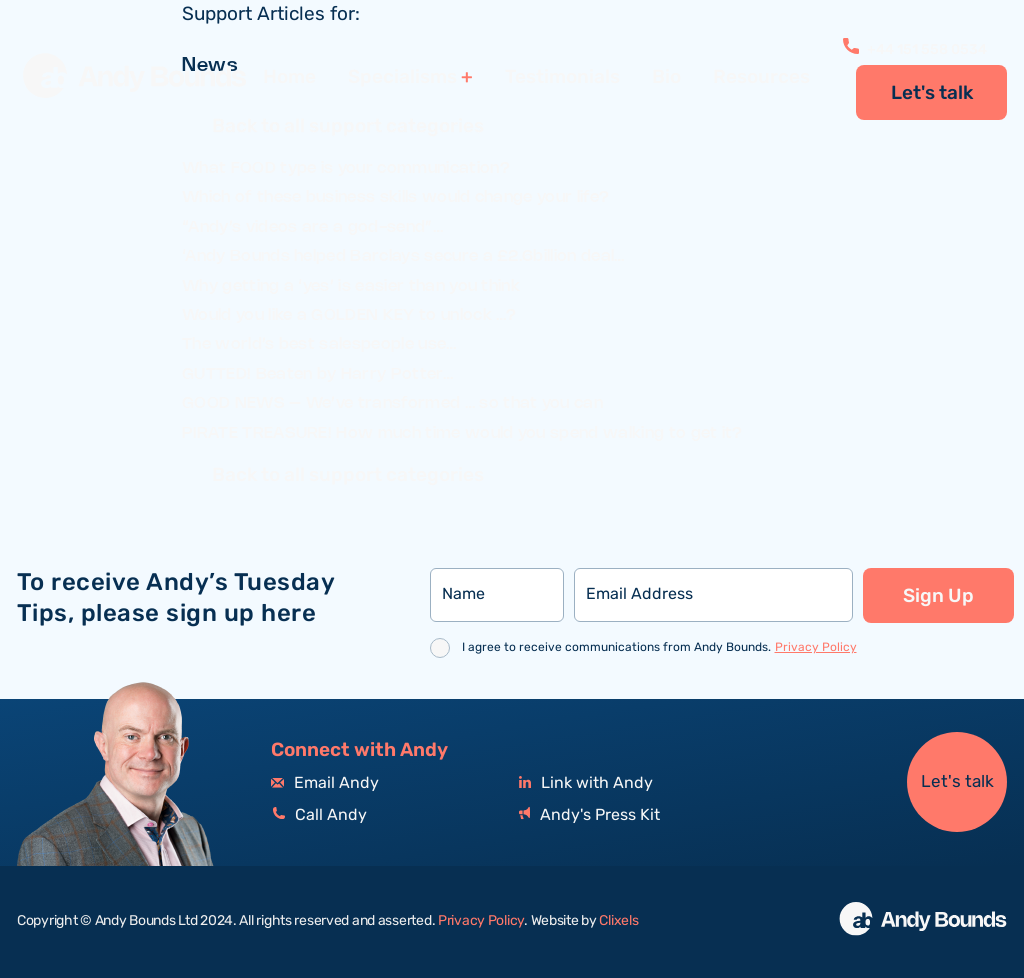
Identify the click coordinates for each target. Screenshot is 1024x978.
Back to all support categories (348, 128)
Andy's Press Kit (589, 815)
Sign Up (938, 596)
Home (289, 77)
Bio (666, 77)
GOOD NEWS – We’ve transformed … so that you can (392, 403)
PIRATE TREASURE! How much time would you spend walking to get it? (462, 433)
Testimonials (562, 77)
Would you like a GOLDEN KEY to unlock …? (349, 315)
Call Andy (319, 815)
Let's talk (932, 93)
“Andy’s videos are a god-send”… (312, 227)
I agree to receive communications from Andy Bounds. (659, 647)
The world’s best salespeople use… (319, 344)
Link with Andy (586, 783)
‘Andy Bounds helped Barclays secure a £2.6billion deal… (403, 256)
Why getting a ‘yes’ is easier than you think (351, 286)
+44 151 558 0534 (915, 50)
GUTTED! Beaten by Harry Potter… (317, 374)
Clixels (618, 921)
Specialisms (402, 77)
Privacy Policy (816, 647)
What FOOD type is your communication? (346, 168)
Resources (761, 77)
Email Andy (325, 783)
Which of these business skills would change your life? (395, 197)
